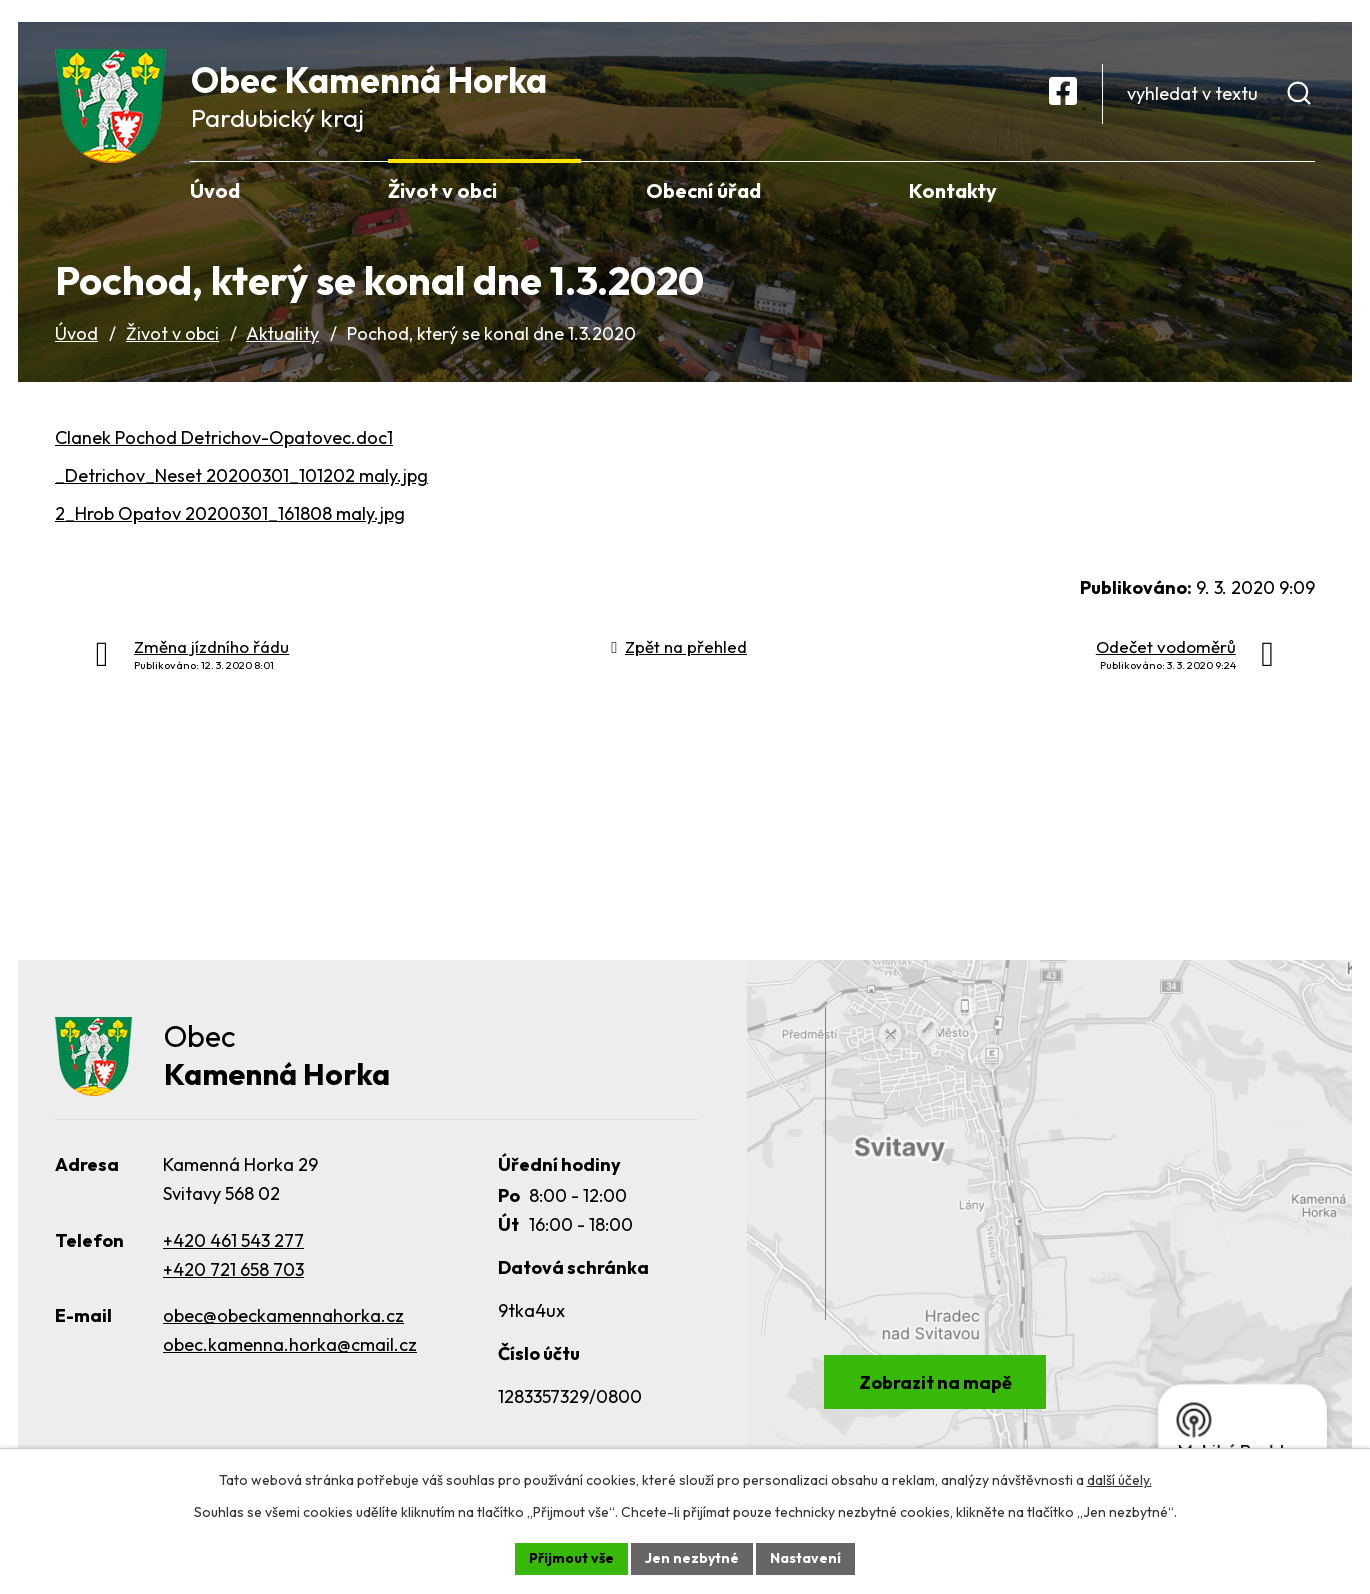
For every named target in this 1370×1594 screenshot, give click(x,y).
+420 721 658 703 (233, 1269)
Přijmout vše (571, 1558)
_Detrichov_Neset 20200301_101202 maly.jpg (241, 475)
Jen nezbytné (692, 1558)
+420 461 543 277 (233, 1240)
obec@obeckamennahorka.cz (283, 1315)
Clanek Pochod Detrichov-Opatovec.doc (221, 437)
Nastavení (805, 1558)
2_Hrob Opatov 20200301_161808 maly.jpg (230, 513)
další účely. (1119, 1480)
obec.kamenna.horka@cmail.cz (290, 1344)
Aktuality (282, 333)
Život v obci (172, 333)
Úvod (76, 333)
